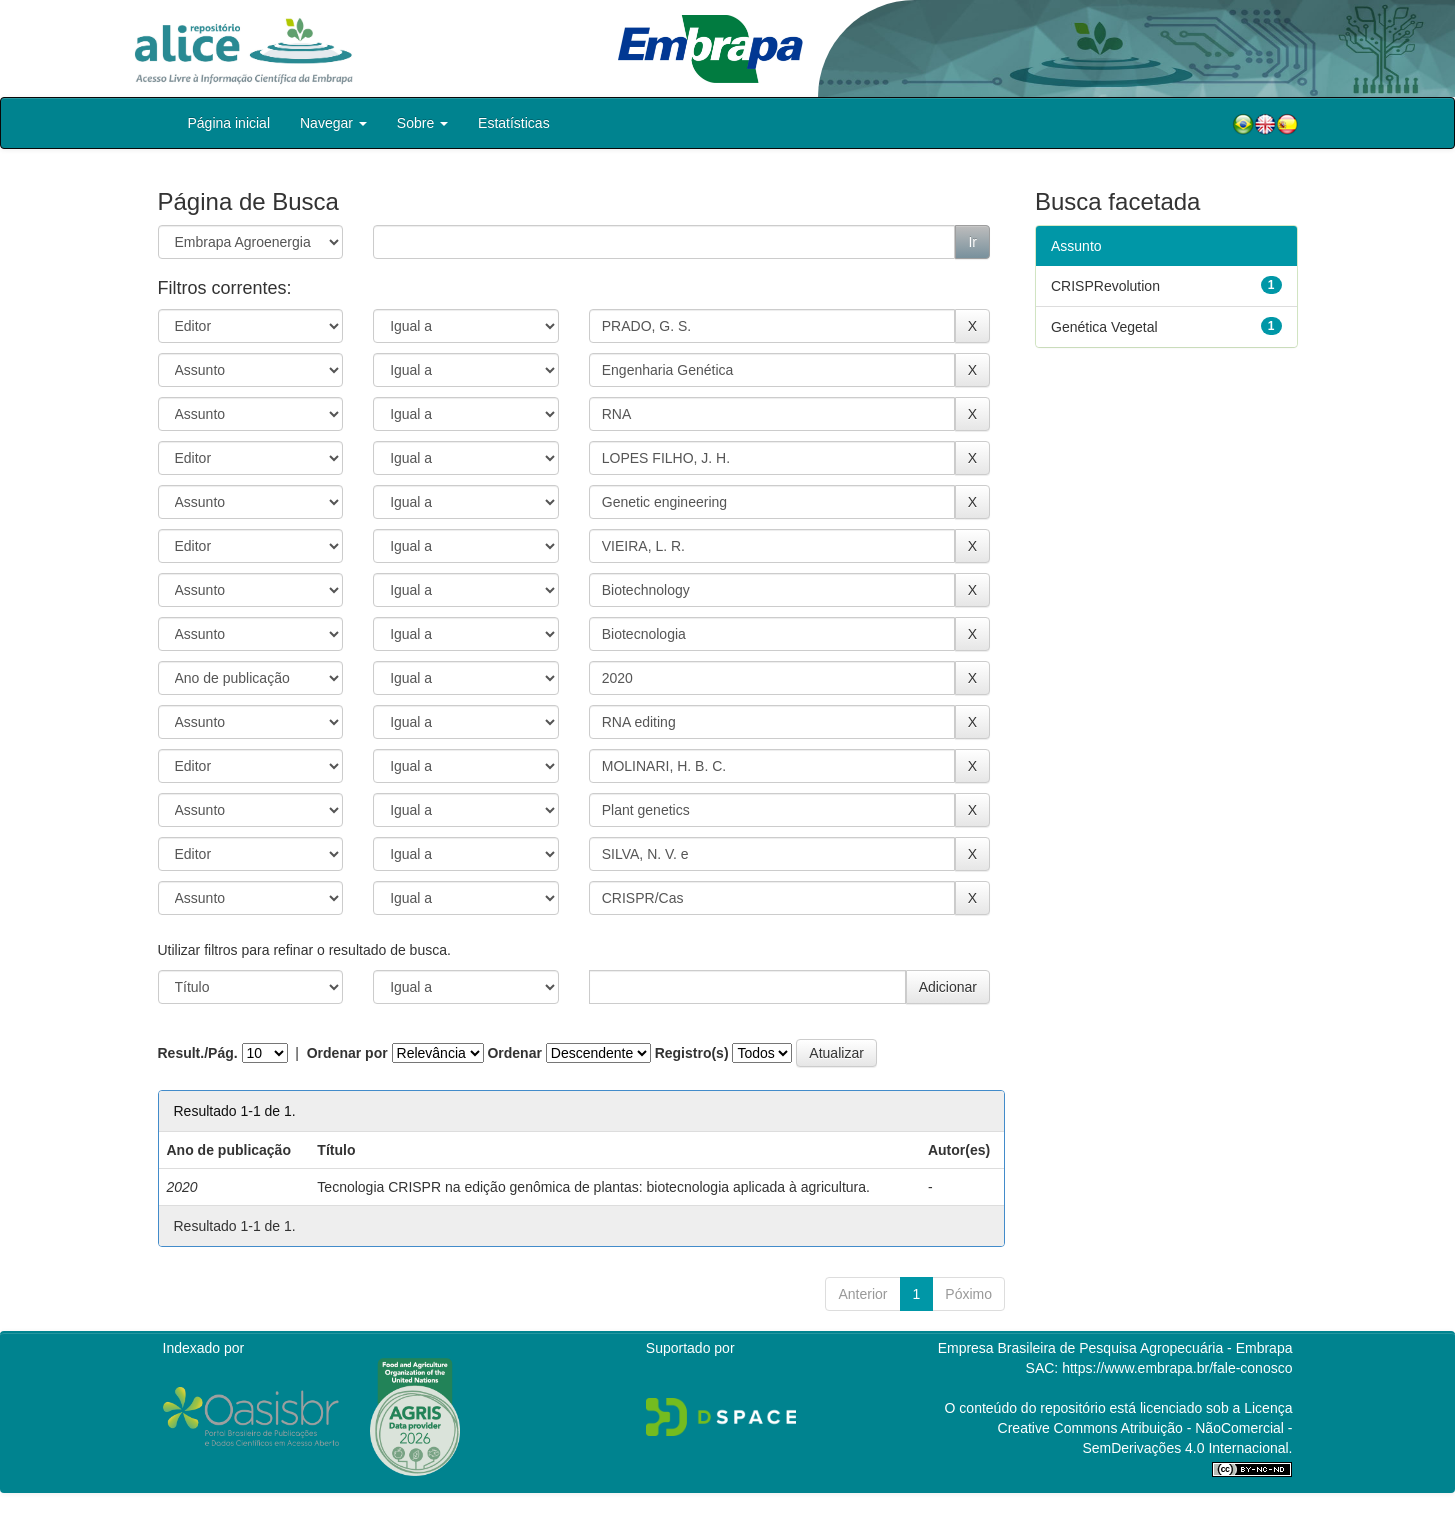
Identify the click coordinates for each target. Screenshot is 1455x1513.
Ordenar (514, 1053)
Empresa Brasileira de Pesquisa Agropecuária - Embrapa (1115, 1348)
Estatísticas (514, 123)
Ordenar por (347, 1053)
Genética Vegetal (1104, 327)
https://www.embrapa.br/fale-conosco (1177, 1368)
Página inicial (229, 123)
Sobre (422, 123)
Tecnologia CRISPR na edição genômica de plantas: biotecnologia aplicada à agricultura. (593, 1187)
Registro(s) (692, 1053)
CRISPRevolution (1105, 286)
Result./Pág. (198, 1053)
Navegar (333, 123)
